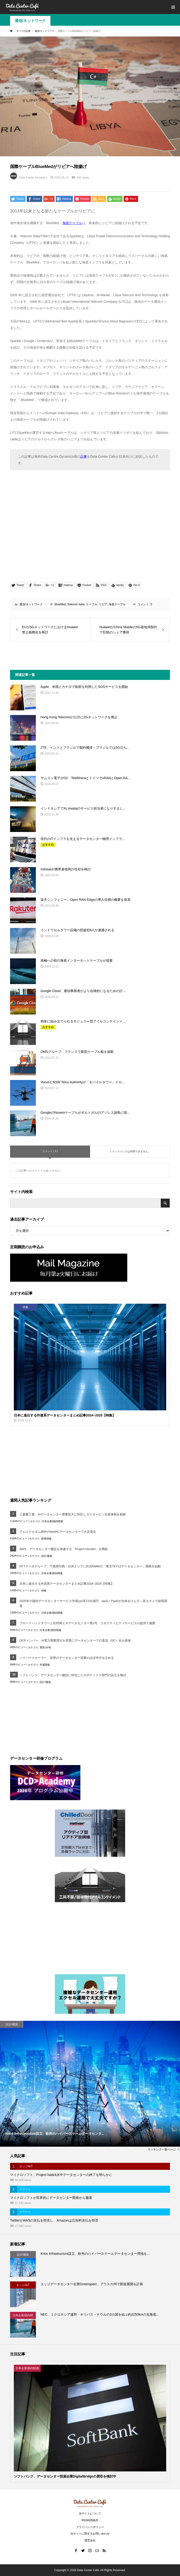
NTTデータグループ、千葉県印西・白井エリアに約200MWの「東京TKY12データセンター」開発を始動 (90, 1566)
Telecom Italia (75, 604)
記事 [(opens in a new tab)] (83, 456)
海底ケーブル (117, 604)
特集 (43, 1590)
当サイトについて (90, 2513)
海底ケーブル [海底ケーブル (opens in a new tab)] (72, 223)
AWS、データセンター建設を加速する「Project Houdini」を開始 (63, 1549)
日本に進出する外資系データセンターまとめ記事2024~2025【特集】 (66, 1583)
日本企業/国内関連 (52, 1521)
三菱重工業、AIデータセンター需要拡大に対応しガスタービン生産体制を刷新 (72, 1514)
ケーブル (91, 604)
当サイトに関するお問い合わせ (90, 2533)
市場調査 (45, 1664)
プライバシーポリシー (90, 2527)
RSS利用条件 (90, 2520)
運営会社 (90, 2540)
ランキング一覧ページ (162, 2149)
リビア (103, 604)
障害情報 (46, 1538)
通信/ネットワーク (30, 21)
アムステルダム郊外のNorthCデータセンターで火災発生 (57, 1531)
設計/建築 (46, 1555)
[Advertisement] (90, 525)
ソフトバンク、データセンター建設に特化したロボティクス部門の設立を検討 (72, 1675)
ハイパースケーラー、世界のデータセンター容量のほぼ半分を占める (66, 1658)
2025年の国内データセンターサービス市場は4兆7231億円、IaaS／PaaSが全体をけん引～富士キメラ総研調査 (93, 1603)
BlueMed (60, 604)
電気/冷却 (45, 1647)
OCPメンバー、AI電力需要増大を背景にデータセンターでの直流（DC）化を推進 (75, 1640)
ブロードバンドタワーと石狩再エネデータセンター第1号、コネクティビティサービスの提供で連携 (87, 1623)
